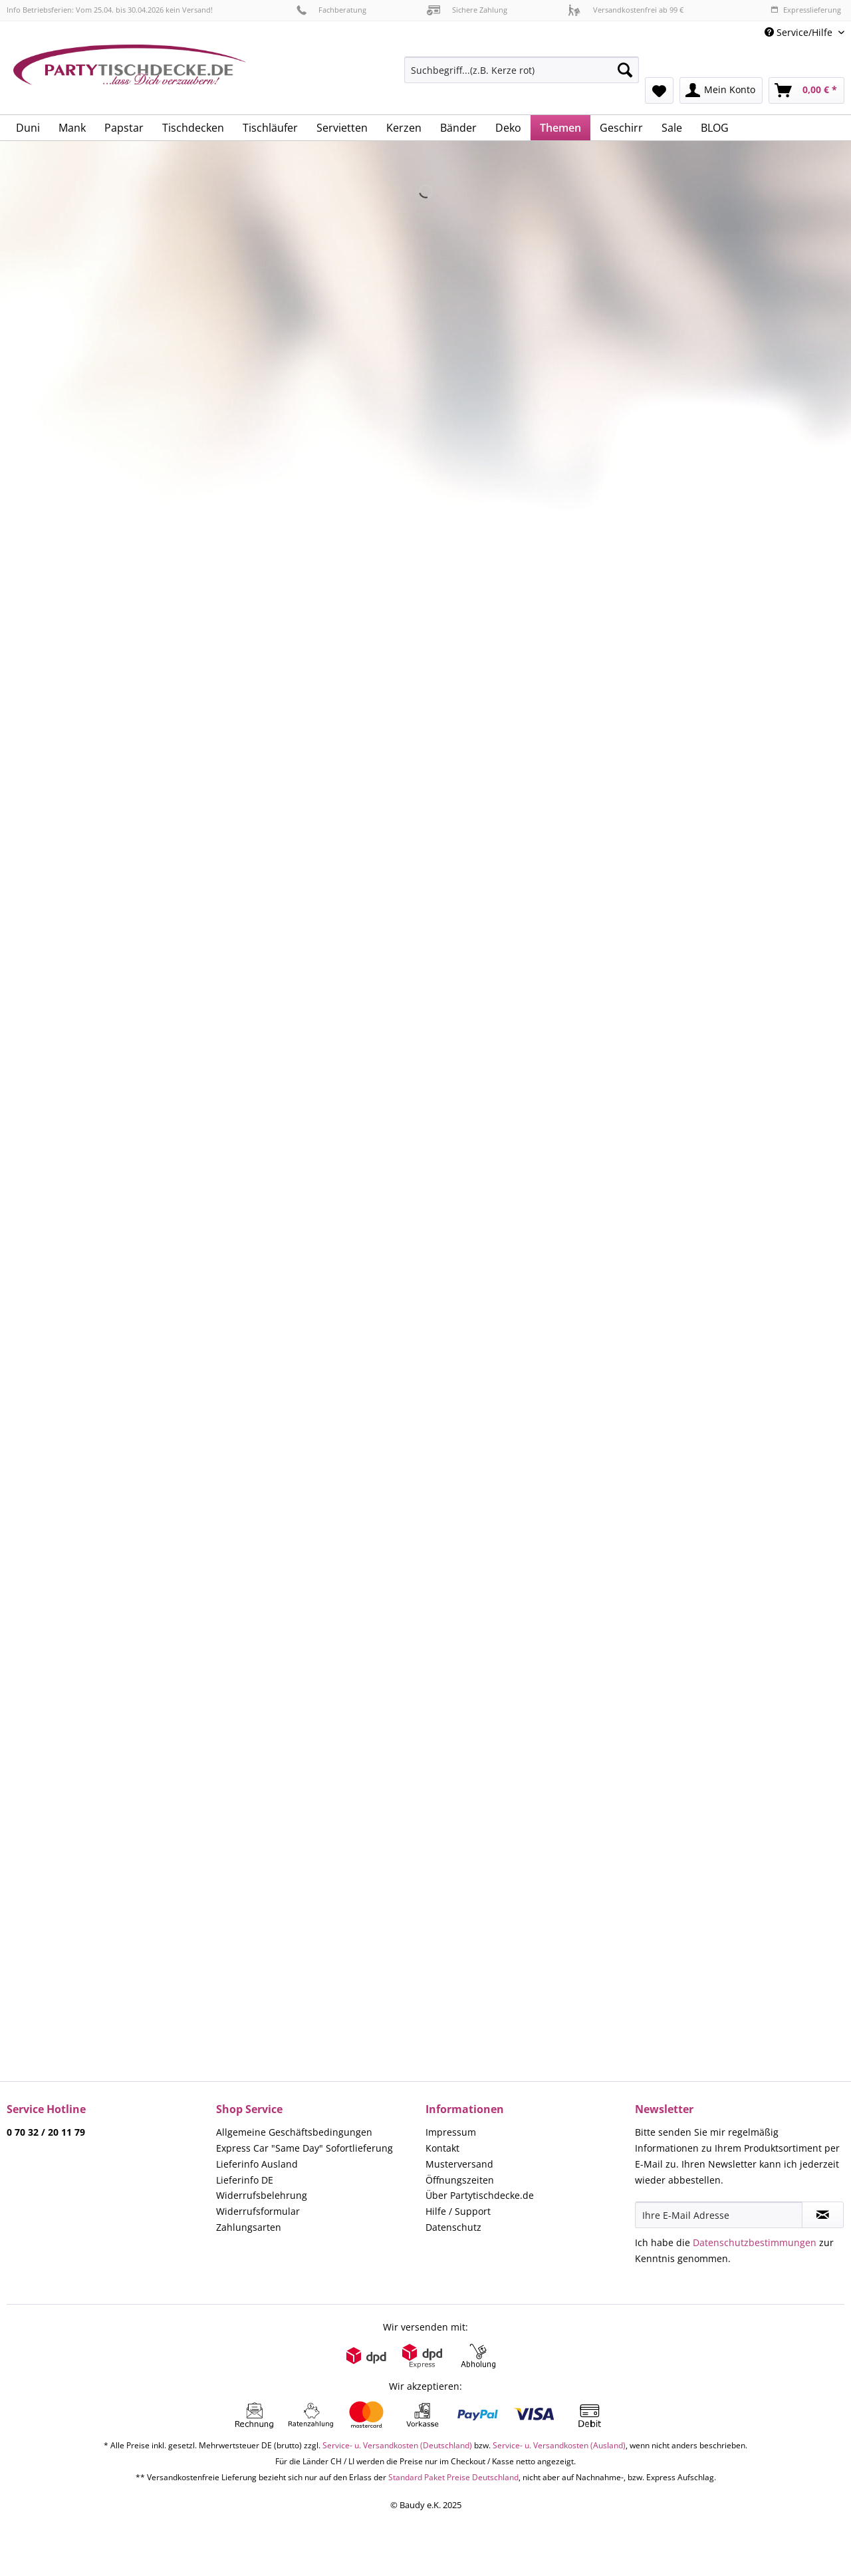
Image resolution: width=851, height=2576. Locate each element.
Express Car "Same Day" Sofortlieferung (304, 2148)
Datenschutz (453, 2227)
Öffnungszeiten (460, 2180)
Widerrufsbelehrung (261, 2195)
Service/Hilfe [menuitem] (800, 32)
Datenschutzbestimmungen (754, 2242)
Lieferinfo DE (244, 2180)
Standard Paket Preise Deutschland (453, 2477)
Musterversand (459, 2164)
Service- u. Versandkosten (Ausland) (559, 2445)
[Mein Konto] (721, 90)
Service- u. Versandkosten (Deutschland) (397, 2445)
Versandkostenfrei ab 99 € (625, 10)
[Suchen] (625, 70)
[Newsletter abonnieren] (823, 2215)
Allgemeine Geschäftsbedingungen (294, 2132)
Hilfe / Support (458, 2211)
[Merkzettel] (659, 90)
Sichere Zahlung (467, 10)
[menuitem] (521, 76)
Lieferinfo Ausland (257, 2164)
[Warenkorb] (806, 90)
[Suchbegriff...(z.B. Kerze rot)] (521, 70)
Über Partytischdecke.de (480, 2195)
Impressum (451, 2132)
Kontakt (442, 2148)
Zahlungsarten (248, 2227)
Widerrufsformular (258, 2211)
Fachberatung (331, 10)
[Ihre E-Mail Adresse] (718, 2215)
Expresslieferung (806, 10)
